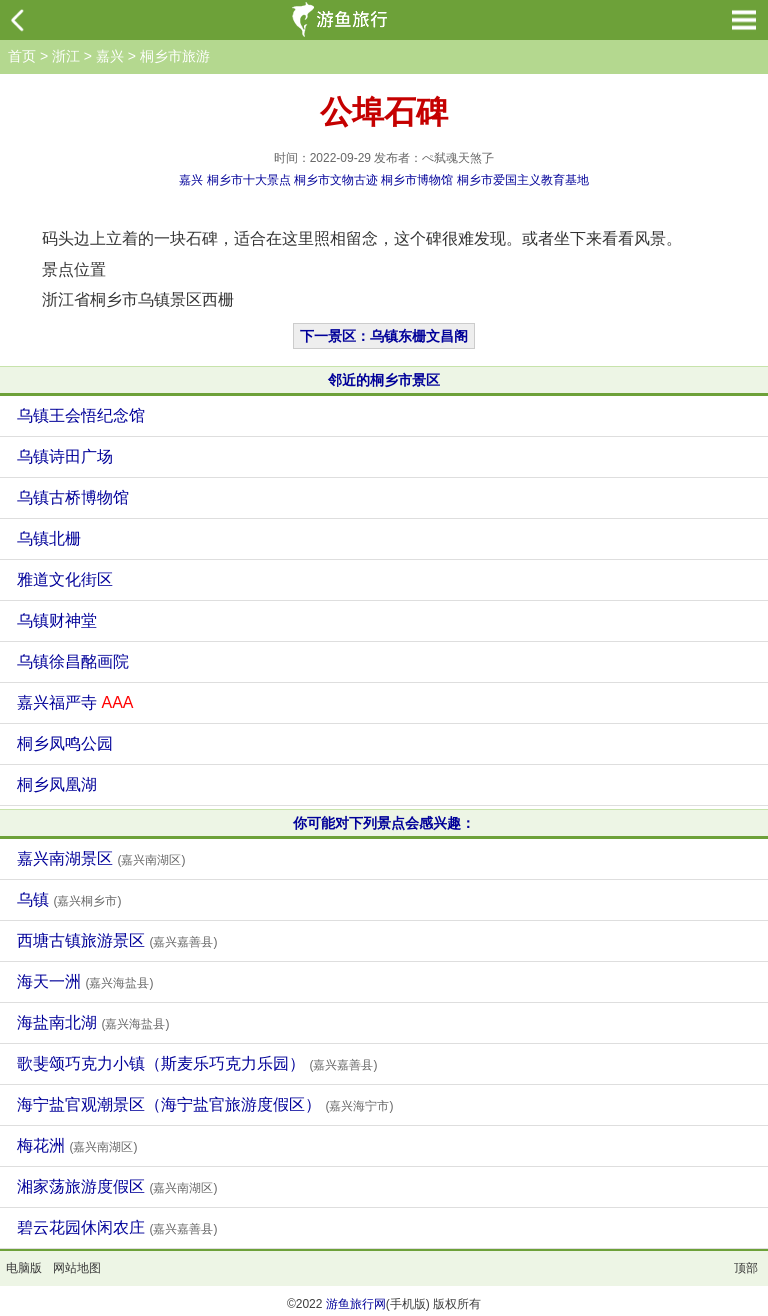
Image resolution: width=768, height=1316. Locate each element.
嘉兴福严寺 (75, 702)
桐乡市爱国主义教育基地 (523, 180)
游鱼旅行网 (356, 1304)
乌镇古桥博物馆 (73, 497)
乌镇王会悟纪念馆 (81, 415)
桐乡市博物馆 (417, 180)
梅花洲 (77, 1145)
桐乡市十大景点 (249, 180)
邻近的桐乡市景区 (384, 380)
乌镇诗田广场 (65, 456)
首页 (22, 56)
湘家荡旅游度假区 (117, 1186)
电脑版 (24, 1268)
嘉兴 (110, 56)
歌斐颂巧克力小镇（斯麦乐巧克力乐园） (197, 1063)
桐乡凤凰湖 (57, 784)
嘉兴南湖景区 (101, 858)
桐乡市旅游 (175, 56)
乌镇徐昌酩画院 (73, 661)
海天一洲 (85, 981)
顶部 (746, 1268)
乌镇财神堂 (57, 620)
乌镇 (69, 899)
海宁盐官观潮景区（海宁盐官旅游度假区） (205, 1104)
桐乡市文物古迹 (336, 180)
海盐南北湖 (93, 1022)
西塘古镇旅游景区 (117, 940)
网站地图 (77, 1268)
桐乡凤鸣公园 (65, 743)
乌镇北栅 (49, 538)
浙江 (66, 56)
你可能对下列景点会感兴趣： (384, 823)
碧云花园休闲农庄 (117, 1227)
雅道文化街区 (65, 579)
